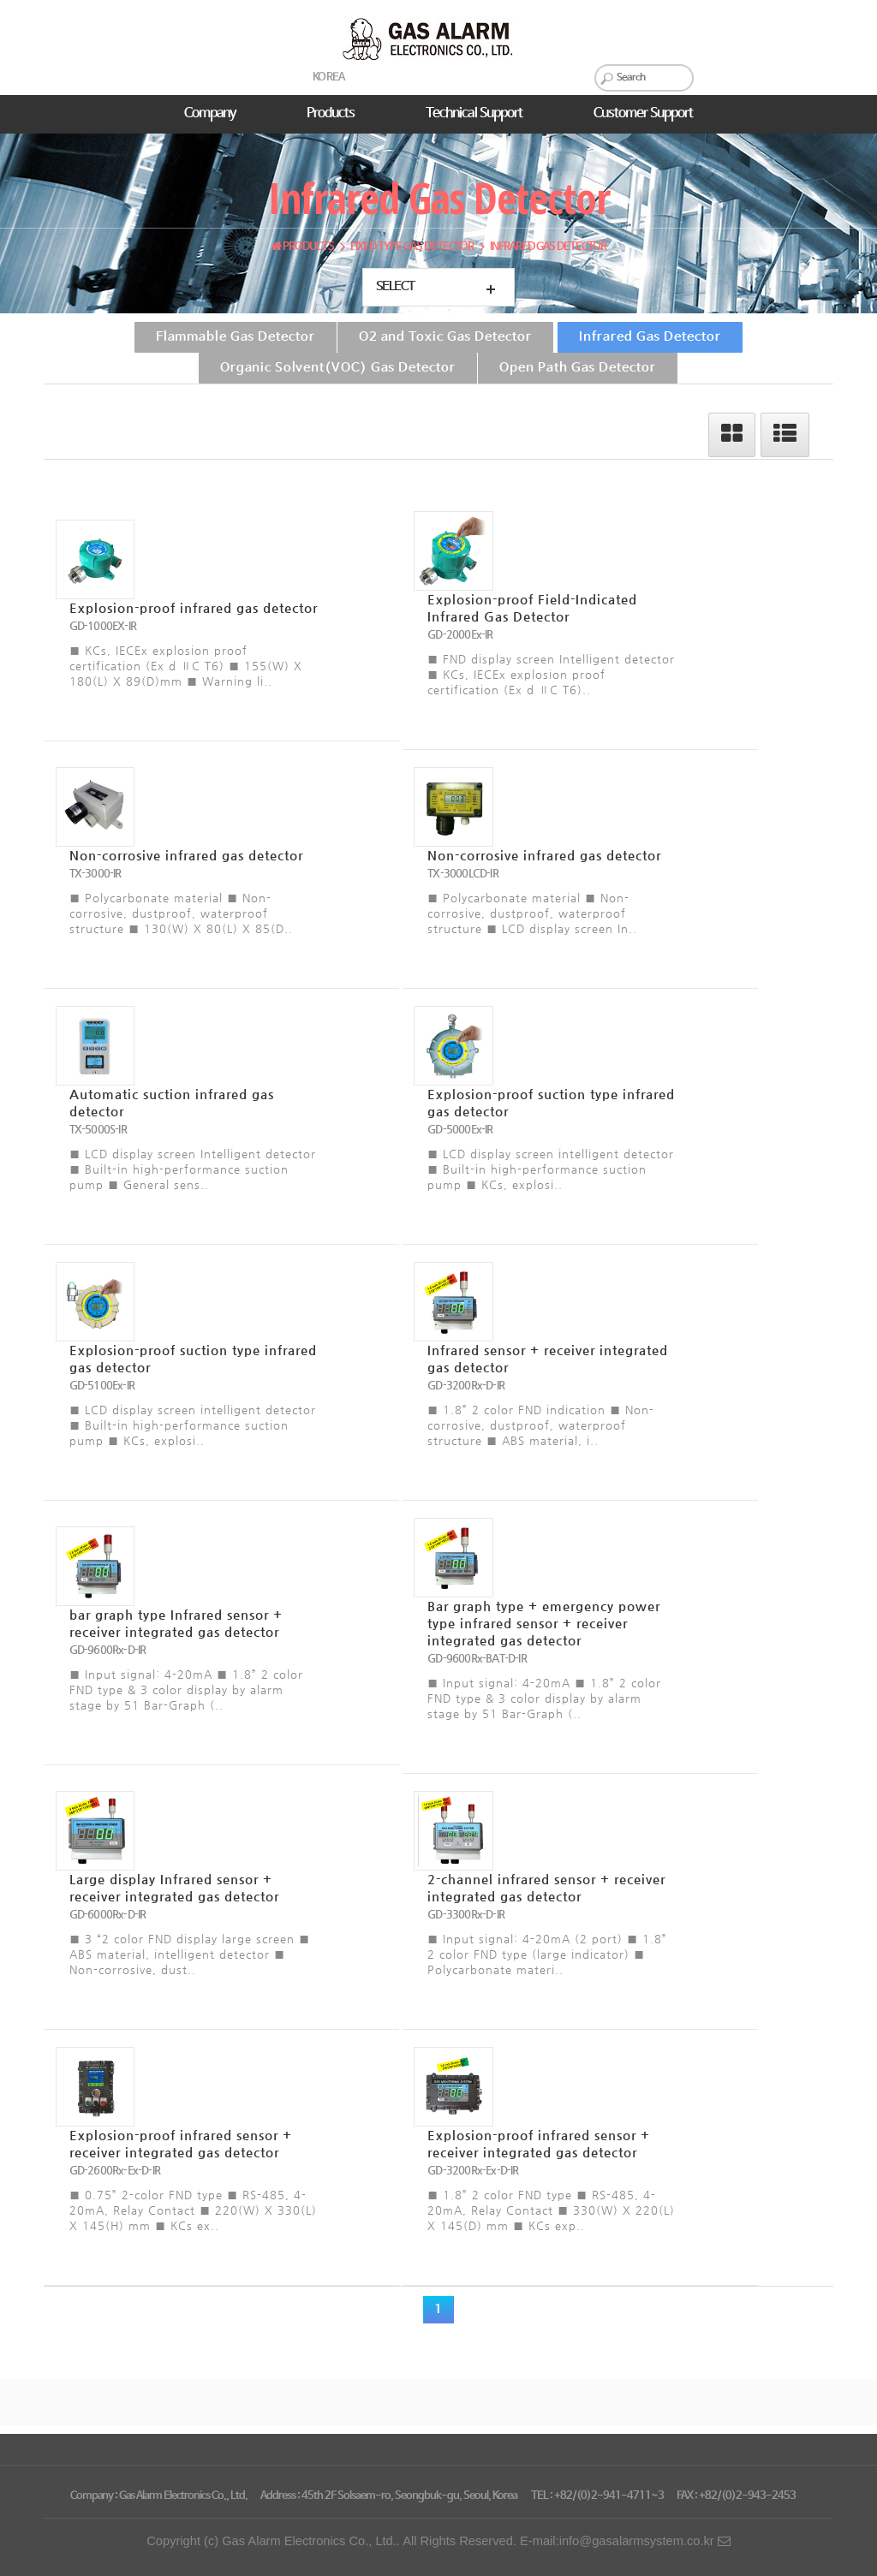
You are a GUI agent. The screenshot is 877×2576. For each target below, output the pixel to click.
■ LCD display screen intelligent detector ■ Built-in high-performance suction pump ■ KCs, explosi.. (550, 1169)
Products (331, 113)
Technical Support (474, 113)
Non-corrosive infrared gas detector (186, 855)
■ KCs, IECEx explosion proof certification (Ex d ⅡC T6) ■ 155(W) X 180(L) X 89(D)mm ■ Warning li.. (185, 665)
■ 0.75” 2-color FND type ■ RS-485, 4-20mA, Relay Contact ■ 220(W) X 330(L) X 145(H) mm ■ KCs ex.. (193, 2210)
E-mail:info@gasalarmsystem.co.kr (625, 2541)
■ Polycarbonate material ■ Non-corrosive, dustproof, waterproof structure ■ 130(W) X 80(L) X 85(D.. (181, 913)
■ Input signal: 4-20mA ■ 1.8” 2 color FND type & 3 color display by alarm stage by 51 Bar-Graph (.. (186, 1689)
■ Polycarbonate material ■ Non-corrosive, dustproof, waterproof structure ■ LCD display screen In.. (532, 913)
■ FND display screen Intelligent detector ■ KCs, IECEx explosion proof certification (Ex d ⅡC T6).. (551, 674)
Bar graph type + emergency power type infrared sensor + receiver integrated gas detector (543, 1623)
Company (210, 113)
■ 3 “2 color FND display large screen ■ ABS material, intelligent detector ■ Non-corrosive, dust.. (189, 1954)
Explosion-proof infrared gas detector (193, 608)
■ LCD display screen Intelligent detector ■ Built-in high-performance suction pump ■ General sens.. (192, 1169)
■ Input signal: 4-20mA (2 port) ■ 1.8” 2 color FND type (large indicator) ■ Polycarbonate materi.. (547, 1954)
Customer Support (643, 113)
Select (395, 287)
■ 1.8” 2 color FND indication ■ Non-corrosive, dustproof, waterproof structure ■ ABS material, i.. (540, 1425)
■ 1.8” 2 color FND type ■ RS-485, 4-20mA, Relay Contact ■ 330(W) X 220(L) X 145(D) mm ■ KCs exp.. (551, 2210)
